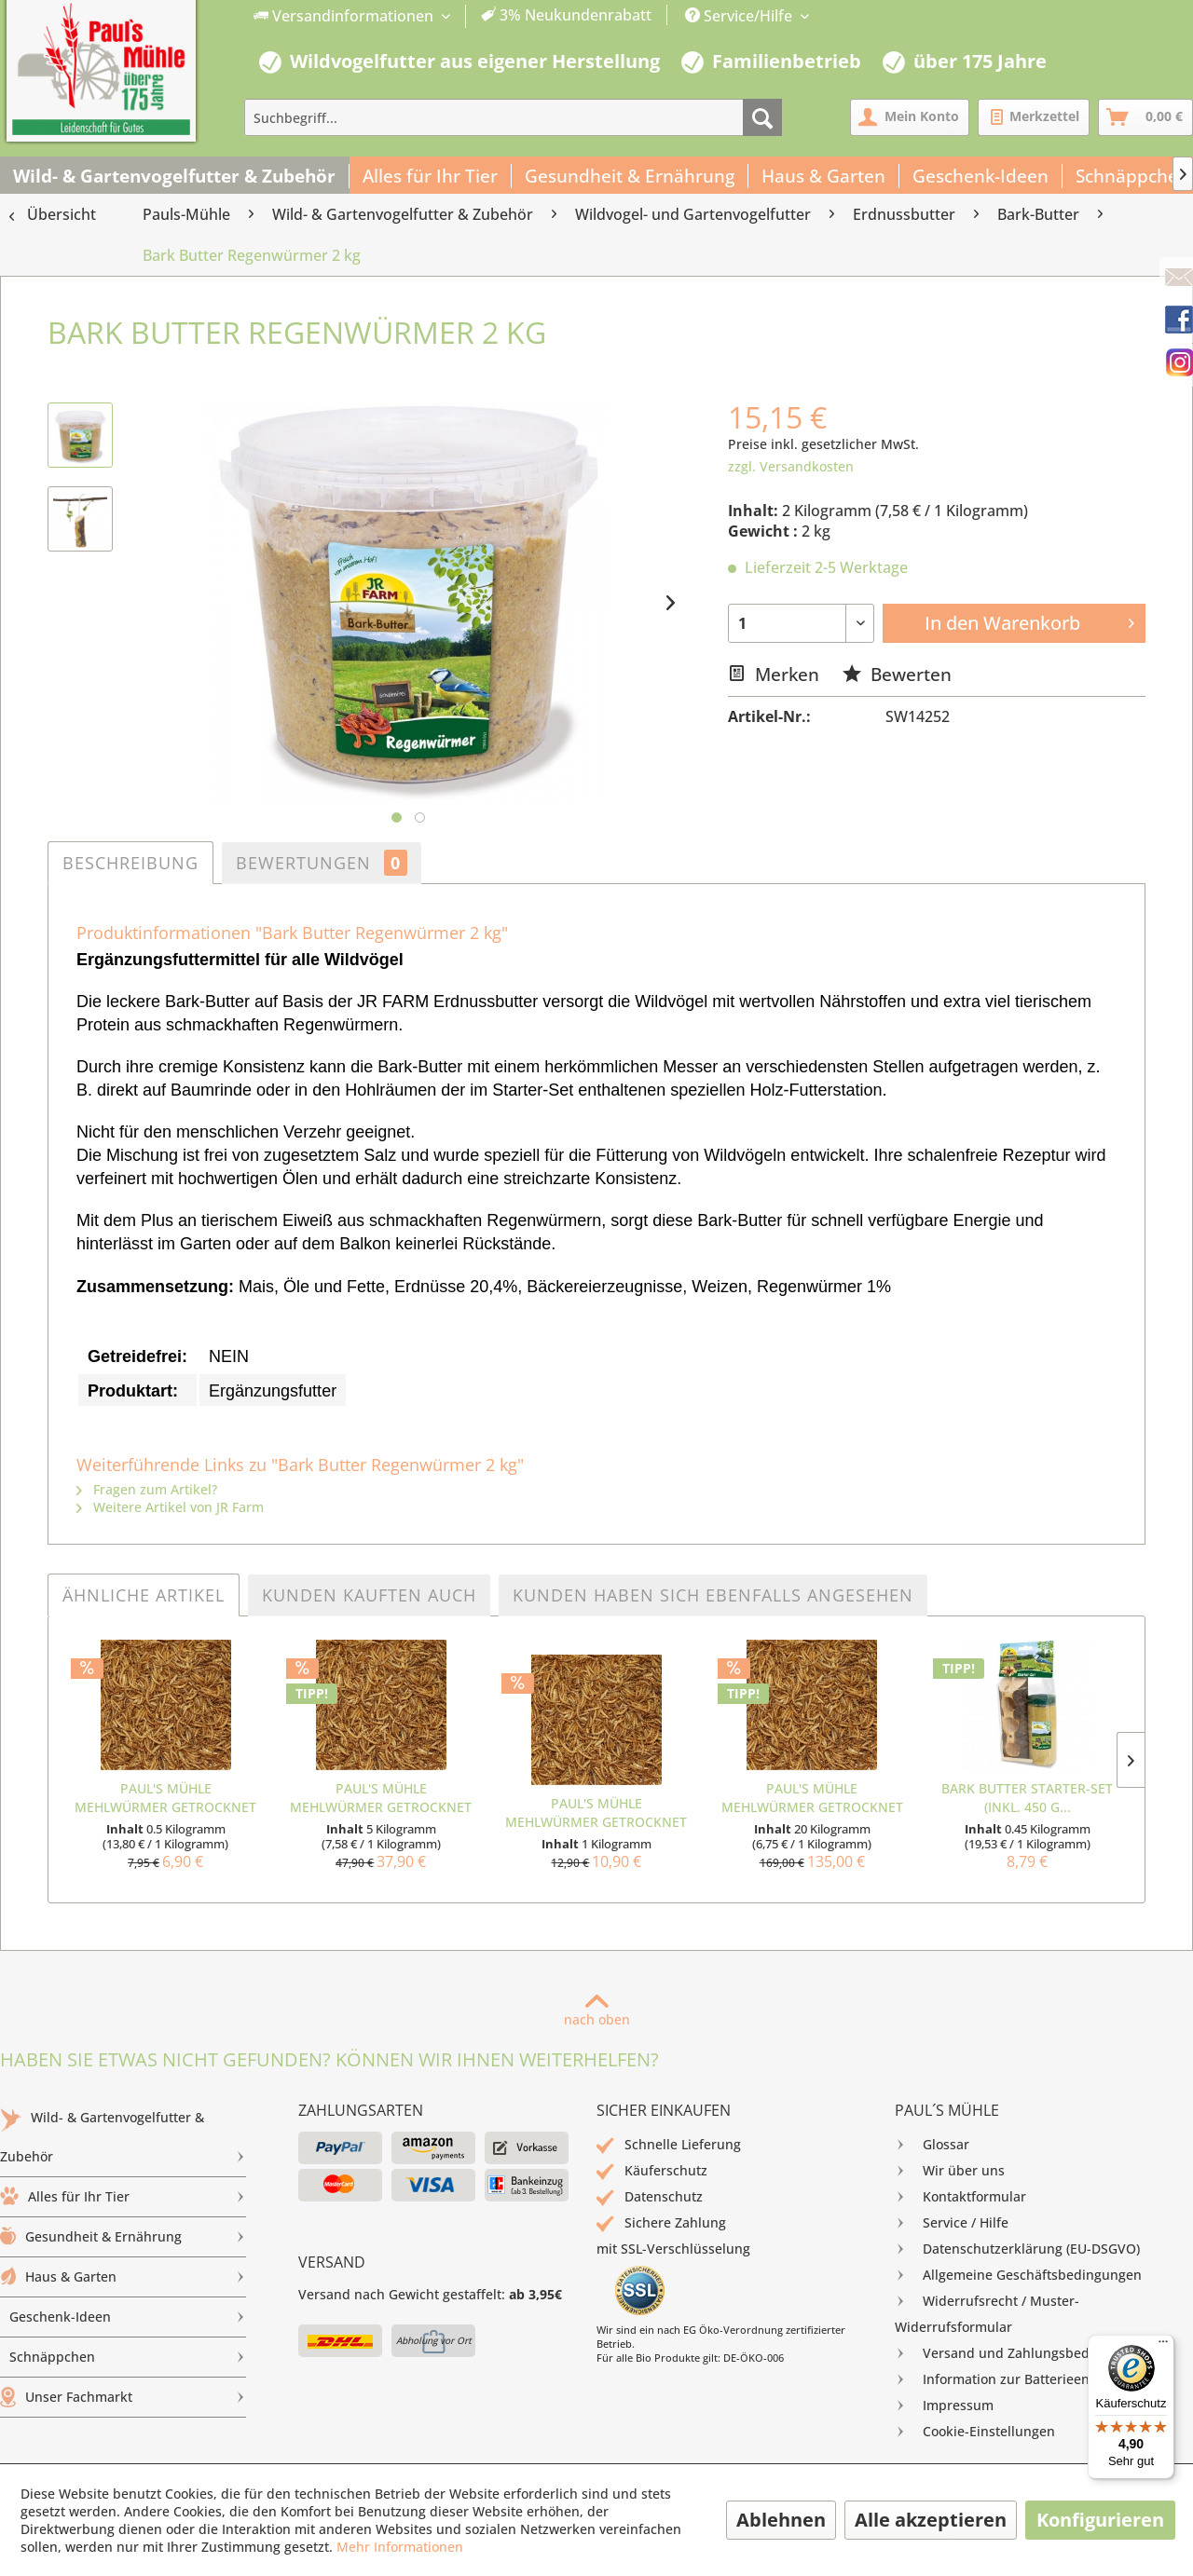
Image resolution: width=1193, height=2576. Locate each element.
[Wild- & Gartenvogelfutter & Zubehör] (175, 176)
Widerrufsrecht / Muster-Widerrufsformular (987, 2312)
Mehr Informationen (399, 2547)
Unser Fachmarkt (123, 2397)
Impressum (944, 2405)
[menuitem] (453, 16)
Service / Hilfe (951, 2223)
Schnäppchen (127, 2357)
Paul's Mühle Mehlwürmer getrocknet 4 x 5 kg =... (812, 1798)
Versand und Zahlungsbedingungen (1022, 2353)
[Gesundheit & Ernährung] (630, 176)
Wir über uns (950, 2171)
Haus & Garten (123, 2277)
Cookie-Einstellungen (975, 2432)
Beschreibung (130, 863)
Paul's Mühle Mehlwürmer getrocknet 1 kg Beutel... (596, 1813)
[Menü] (1163, 2346)
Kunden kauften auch (369, 1595)
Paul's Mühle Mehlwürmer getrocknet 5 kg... (381, 1798)
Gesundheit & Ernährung (123, 2236)
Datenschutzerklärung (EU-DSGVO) (1017, 2249)
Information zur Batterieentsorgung (1020, 2379)
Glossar (932, 2145)
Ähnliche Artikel (143, 1595)
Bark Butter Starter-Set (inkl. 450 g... (1027, 1797)
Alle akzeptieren (931, 2519)
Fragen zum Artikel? (146, 1489)
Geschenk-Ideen (127, 2317)
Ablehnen (781, 2519)
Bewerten (897, 674)
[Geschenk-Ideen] (981, 176)
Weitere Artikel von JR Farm (170, 1507)
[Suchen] (762, 117)
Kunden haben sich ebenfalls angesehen (713, 1595)
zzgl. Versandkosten (791, 466)
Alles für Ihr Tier (123, 2196)
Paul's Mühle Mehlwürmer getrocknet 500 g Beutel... (165, 1798)
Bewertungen (321, 863)
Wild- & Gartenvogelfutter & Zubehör (123, 2141)
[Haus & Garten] (823, 176)
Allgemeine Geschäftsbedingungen (1018, 2275)
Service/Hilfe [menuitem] (740, 16)
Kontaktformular (960, 2197)
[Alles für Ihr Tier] (431, 176)
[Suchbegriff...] (513, 117)
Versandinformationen (345, 16)
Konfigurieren (1100, 2519)
